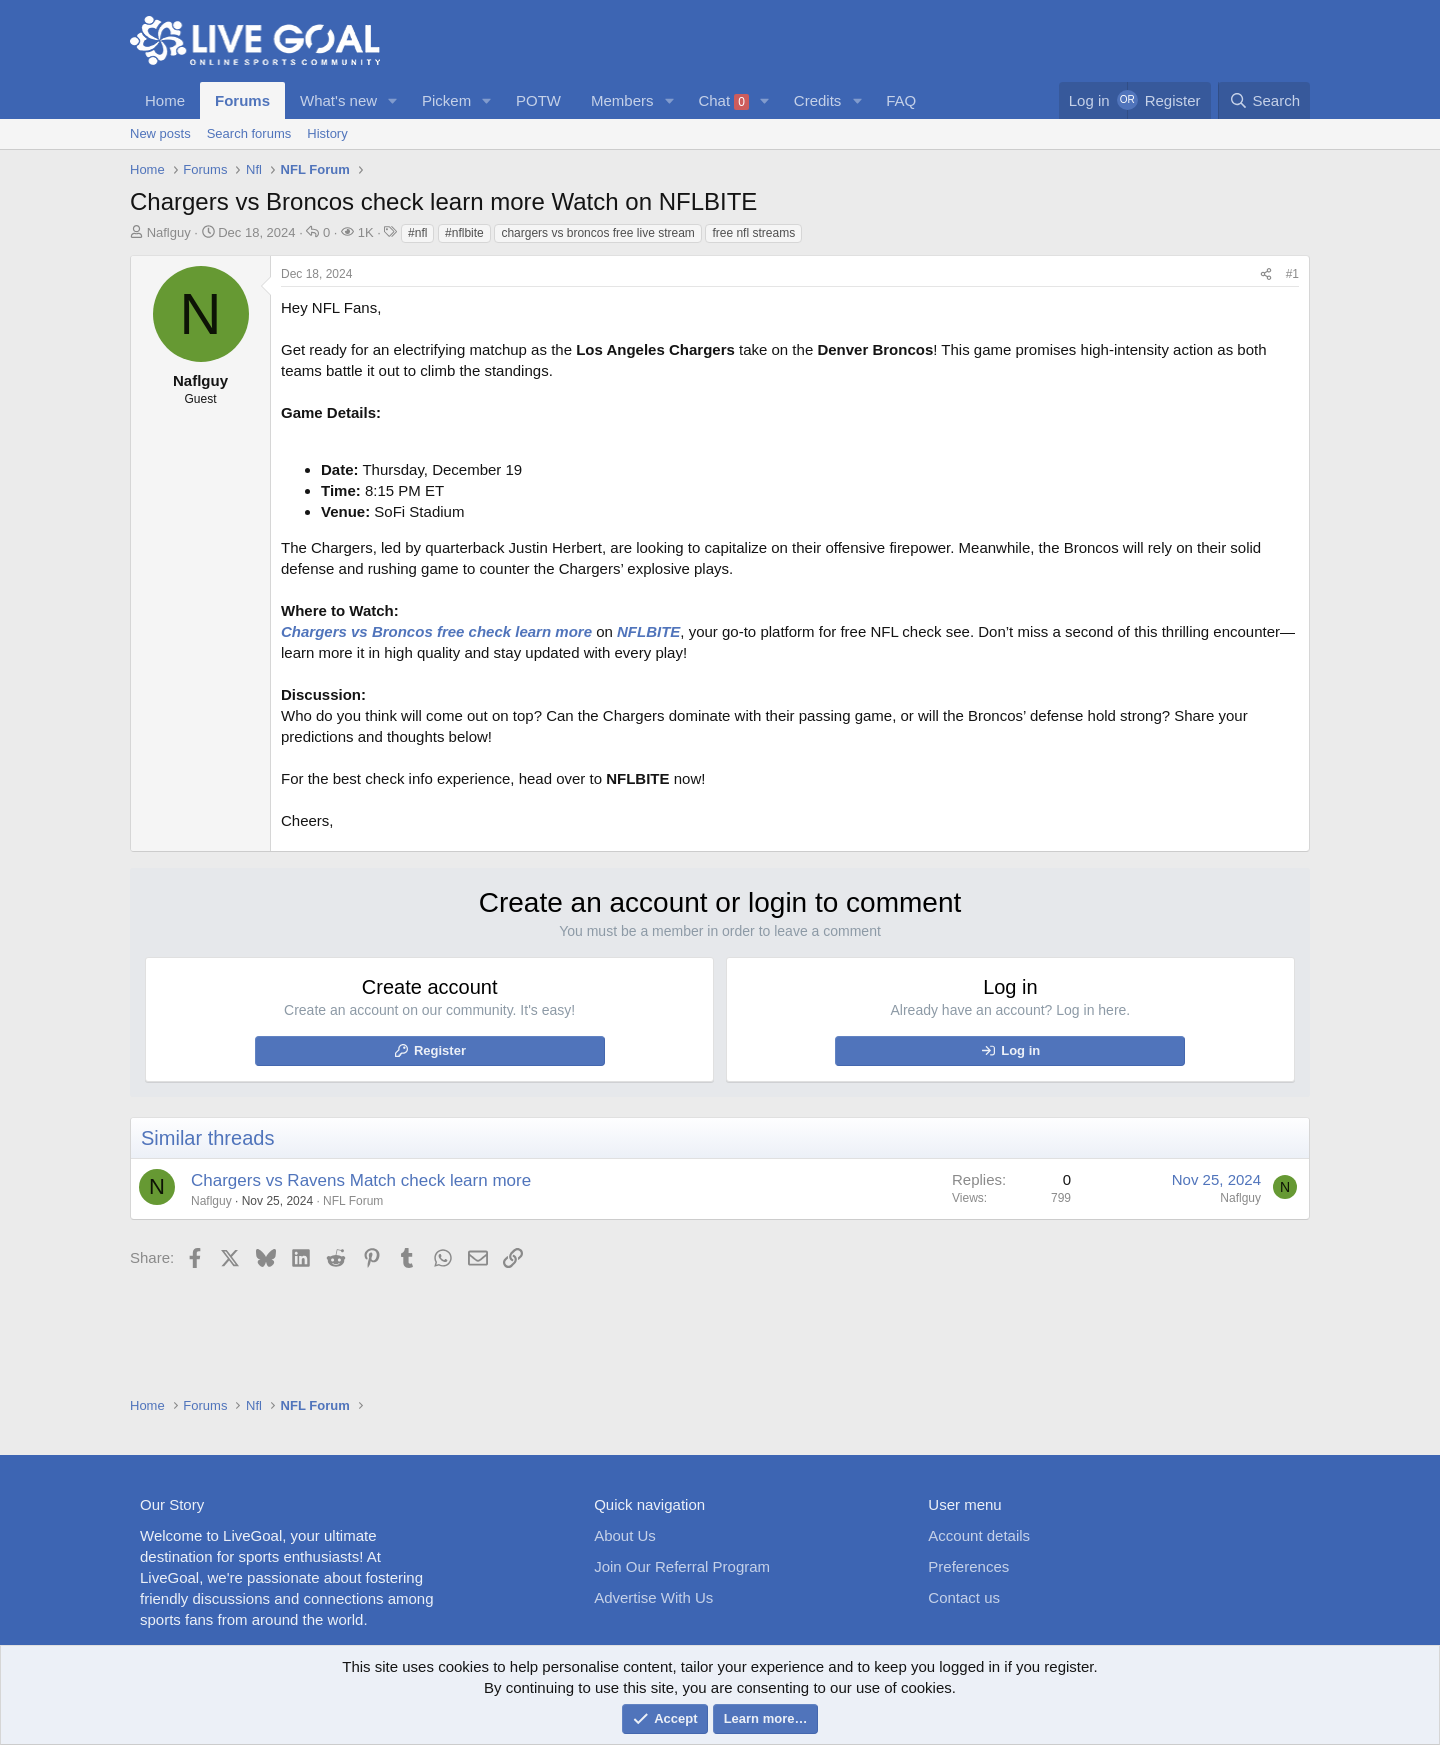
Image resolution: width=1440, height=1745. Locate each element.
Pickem (446, 100)
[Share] (1266, 274)
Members (622, 100)
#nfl (417, 233)
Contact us (964, 1597)
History (327, 133)
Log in (1020, 1050)
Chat (723, 101)
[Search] (1264, 100)
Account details (979, 1535)
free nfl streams (753, 233)
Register (440, 1050)
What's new (338, 100)
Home (165, 100)
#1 (1292, 274)
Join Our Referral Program (682, 1566)
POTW (538, 100)
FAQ (901, 100)
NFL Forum (353, 1201)
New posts (160, 133)
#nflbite (464, 233)
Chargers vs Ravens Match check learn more (361, 1180)
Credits (818, 100)
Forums (242, 100)
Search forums (249, 133)
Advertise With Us (653, 1597)
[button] (393, 100)
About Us (625, 1535)
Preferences (968, 1566)
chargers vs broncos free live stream (597, 233)
